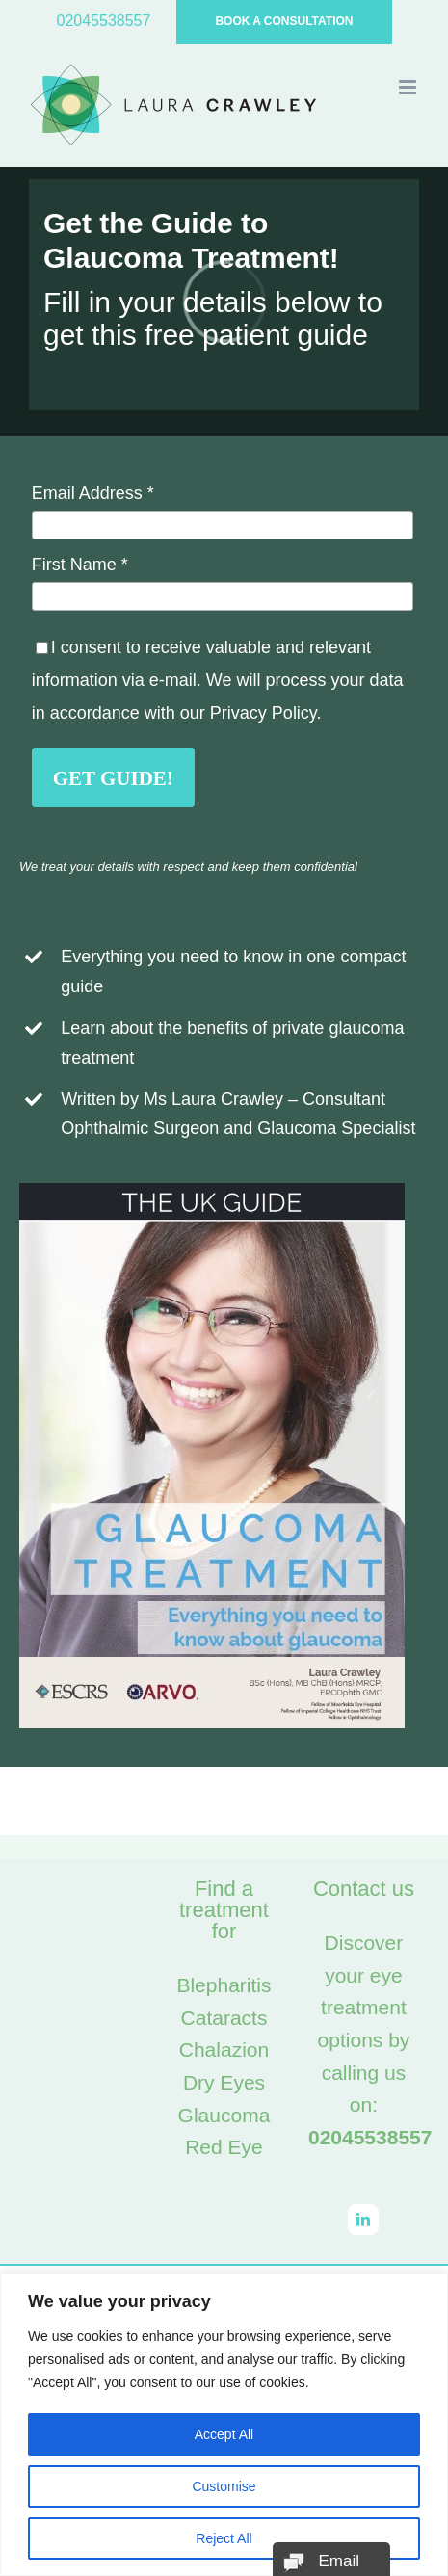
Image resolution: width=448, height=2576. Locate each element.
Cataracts (224, 2018)
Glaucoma (224, 2115)
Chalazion (224, 2049)
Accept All (224, 2434)
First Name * (80, 564)
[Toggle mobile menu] (409, 87)
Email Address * (93, 493)
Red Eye (224, 2147)
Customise (223, 2486)
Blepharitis (223, 1985)
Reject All (223, 2538)
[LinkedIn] (363, 2219)
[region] (224, 2424)
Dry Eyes (224, 2082)
